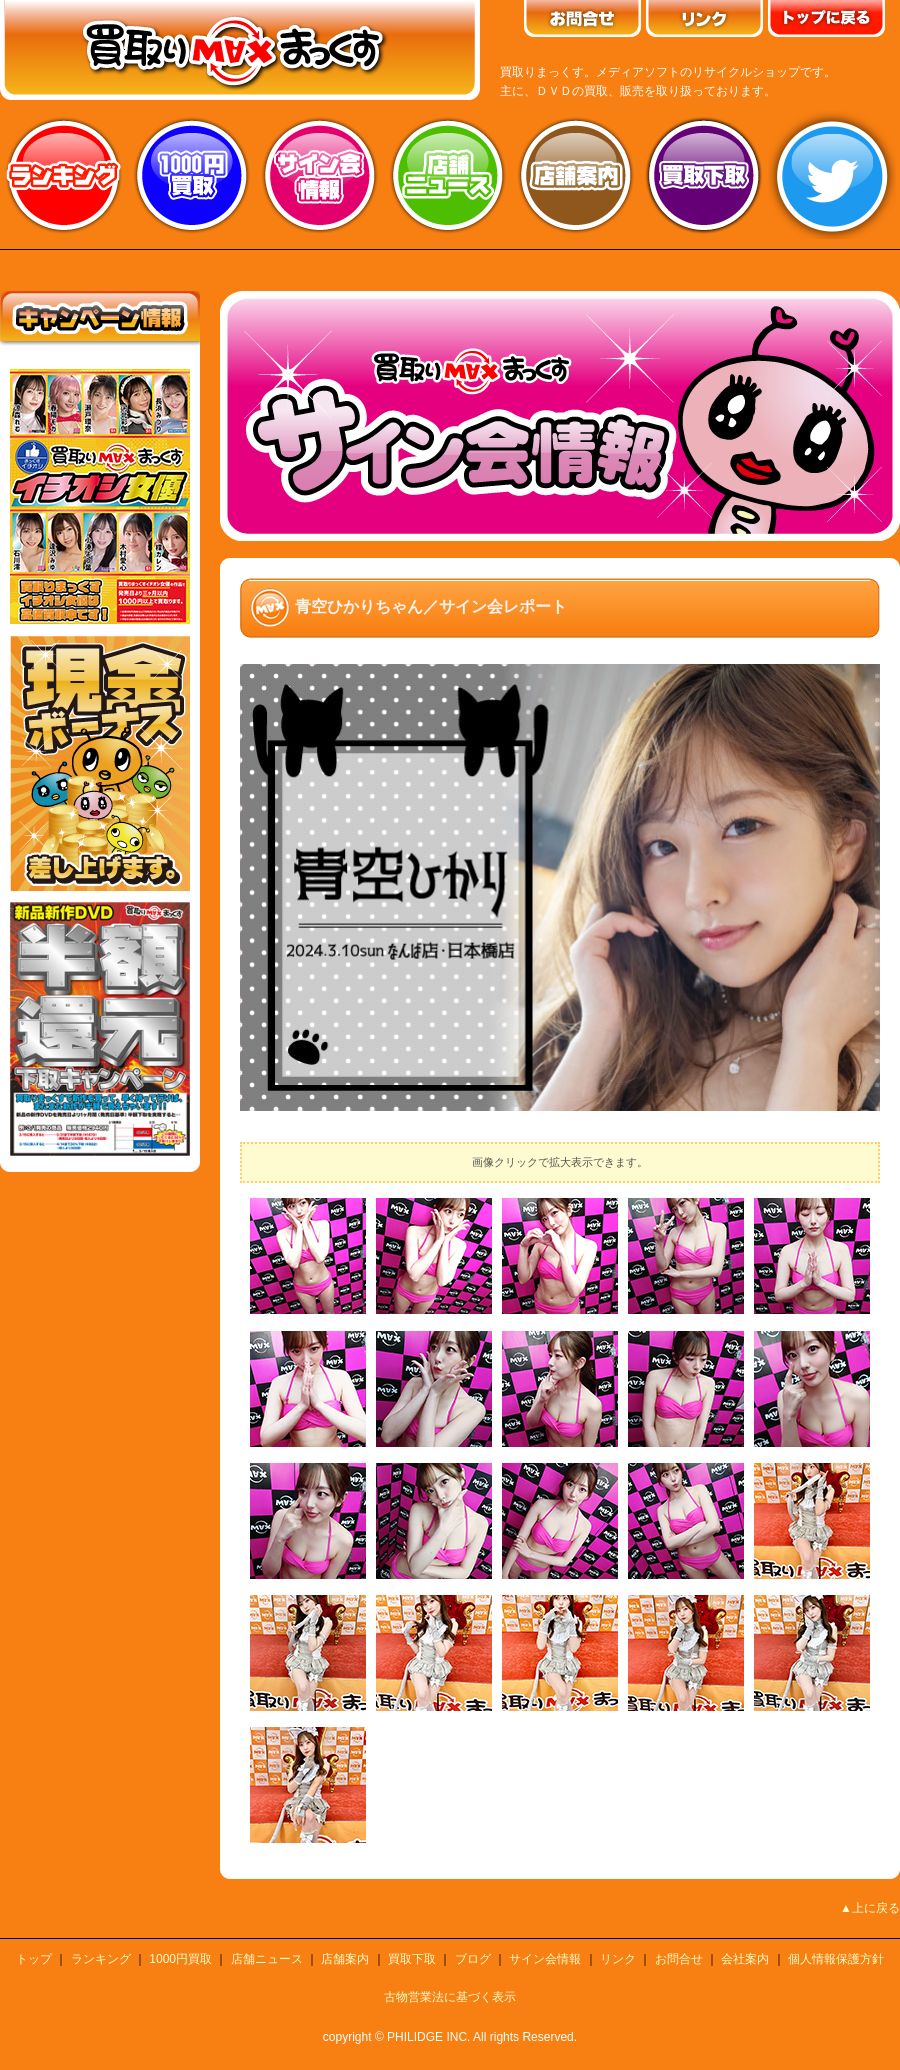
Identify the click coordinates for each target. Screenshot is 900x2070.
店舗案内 (576, 175)
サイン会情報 (320, 175)
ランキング (64, 175)
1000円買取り (192, 175)
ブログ (473, 1959)
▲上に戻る (870, 1908)
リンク (618, 1959)
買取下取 (412, 1959)
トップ (34, 1959)
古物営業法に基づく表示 (450, 1997)
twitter (832, 175)
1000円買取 (180, 1959)
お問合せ (679, 1959)
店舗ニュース (448, 175)
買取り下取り (704, 175)
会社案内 (745, 1959)
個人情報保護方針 (836, 1959)
